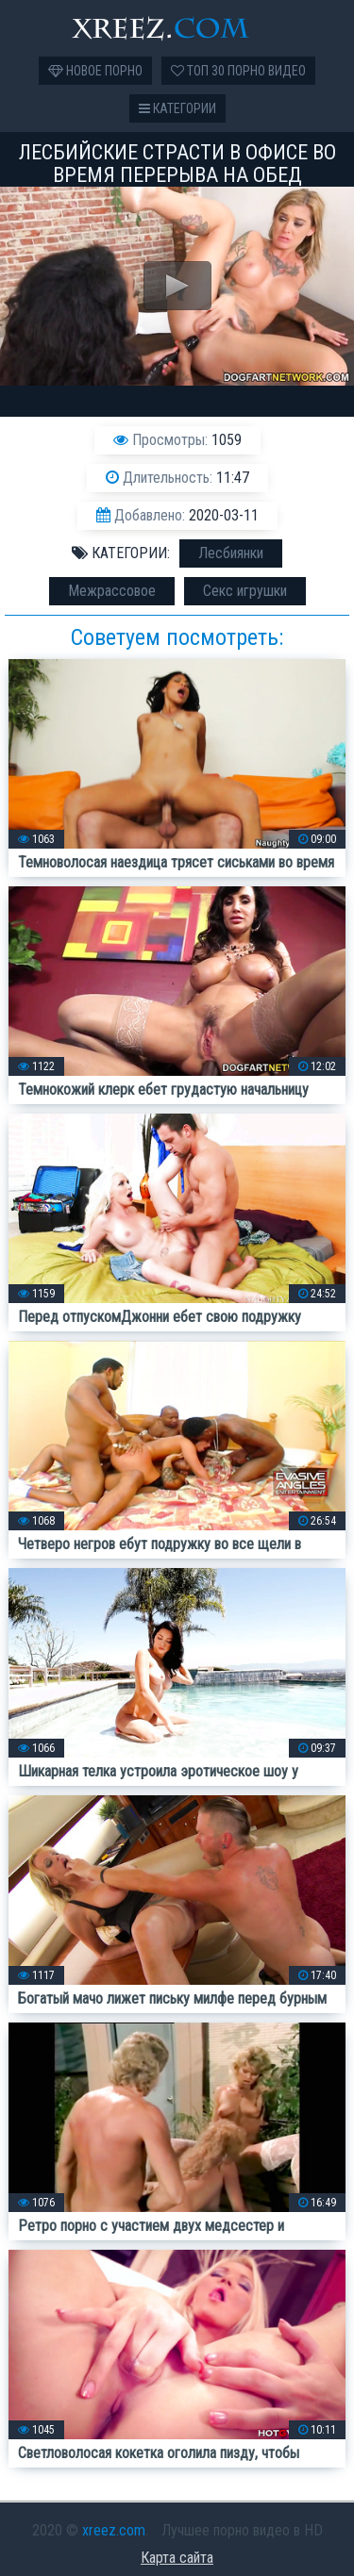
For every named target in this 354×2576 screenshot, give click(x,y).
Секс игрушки (245, 591)
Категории (177, 108)
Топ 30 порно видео (238, 70)
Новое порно (95, 70)
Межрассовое (112, 591)
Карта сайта (177, 2558)
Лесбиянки (230, 553)
